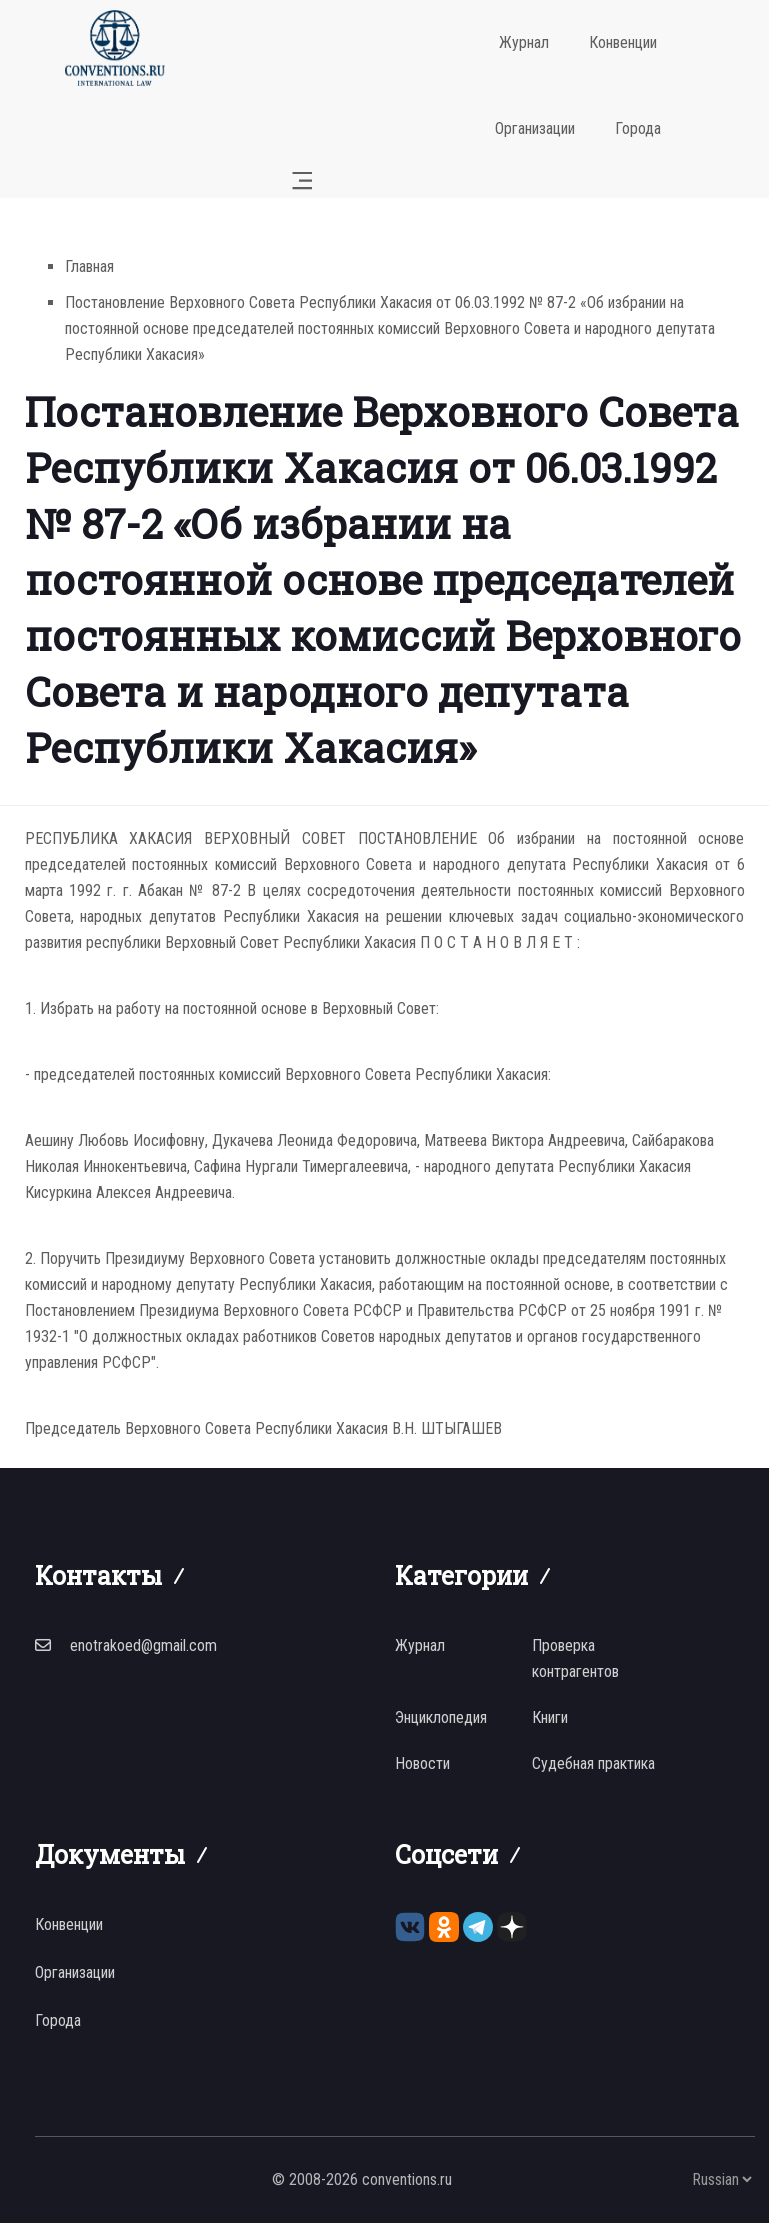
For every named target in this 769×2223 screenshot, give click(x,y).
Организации (535, 128)
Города (638, 128)
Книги (550, 1717)
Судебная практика (593, 1763)
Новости (422, 1763)
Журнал (524, 42)
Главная (89, 266)
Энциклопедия (441, 1717)
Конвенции (623, 42)
